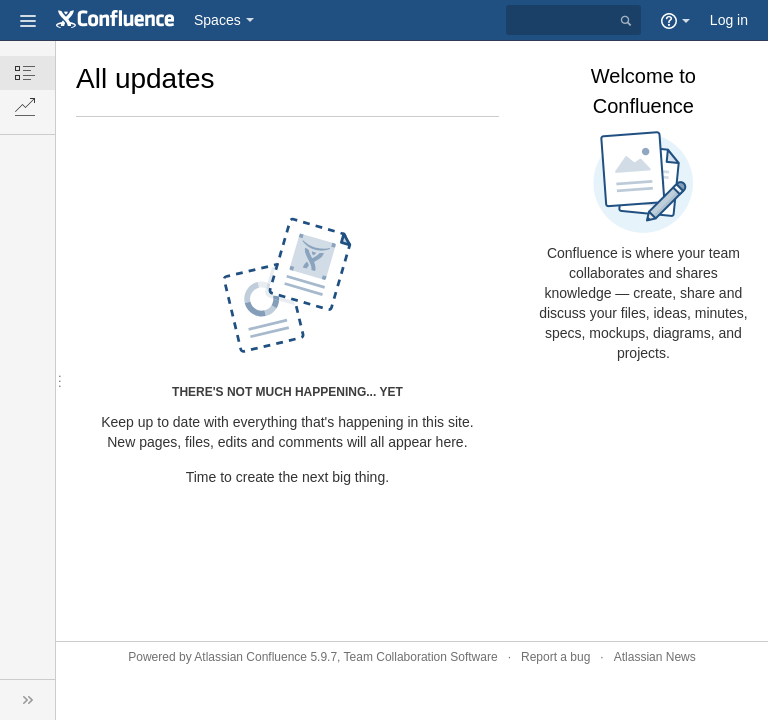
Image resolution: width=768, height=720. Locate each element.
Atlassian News (655, 657)
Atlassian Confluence (250, 657)
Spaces (217, 20)
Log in (729, 20)
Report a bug (555, 657)
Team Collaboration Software (421, 657)
